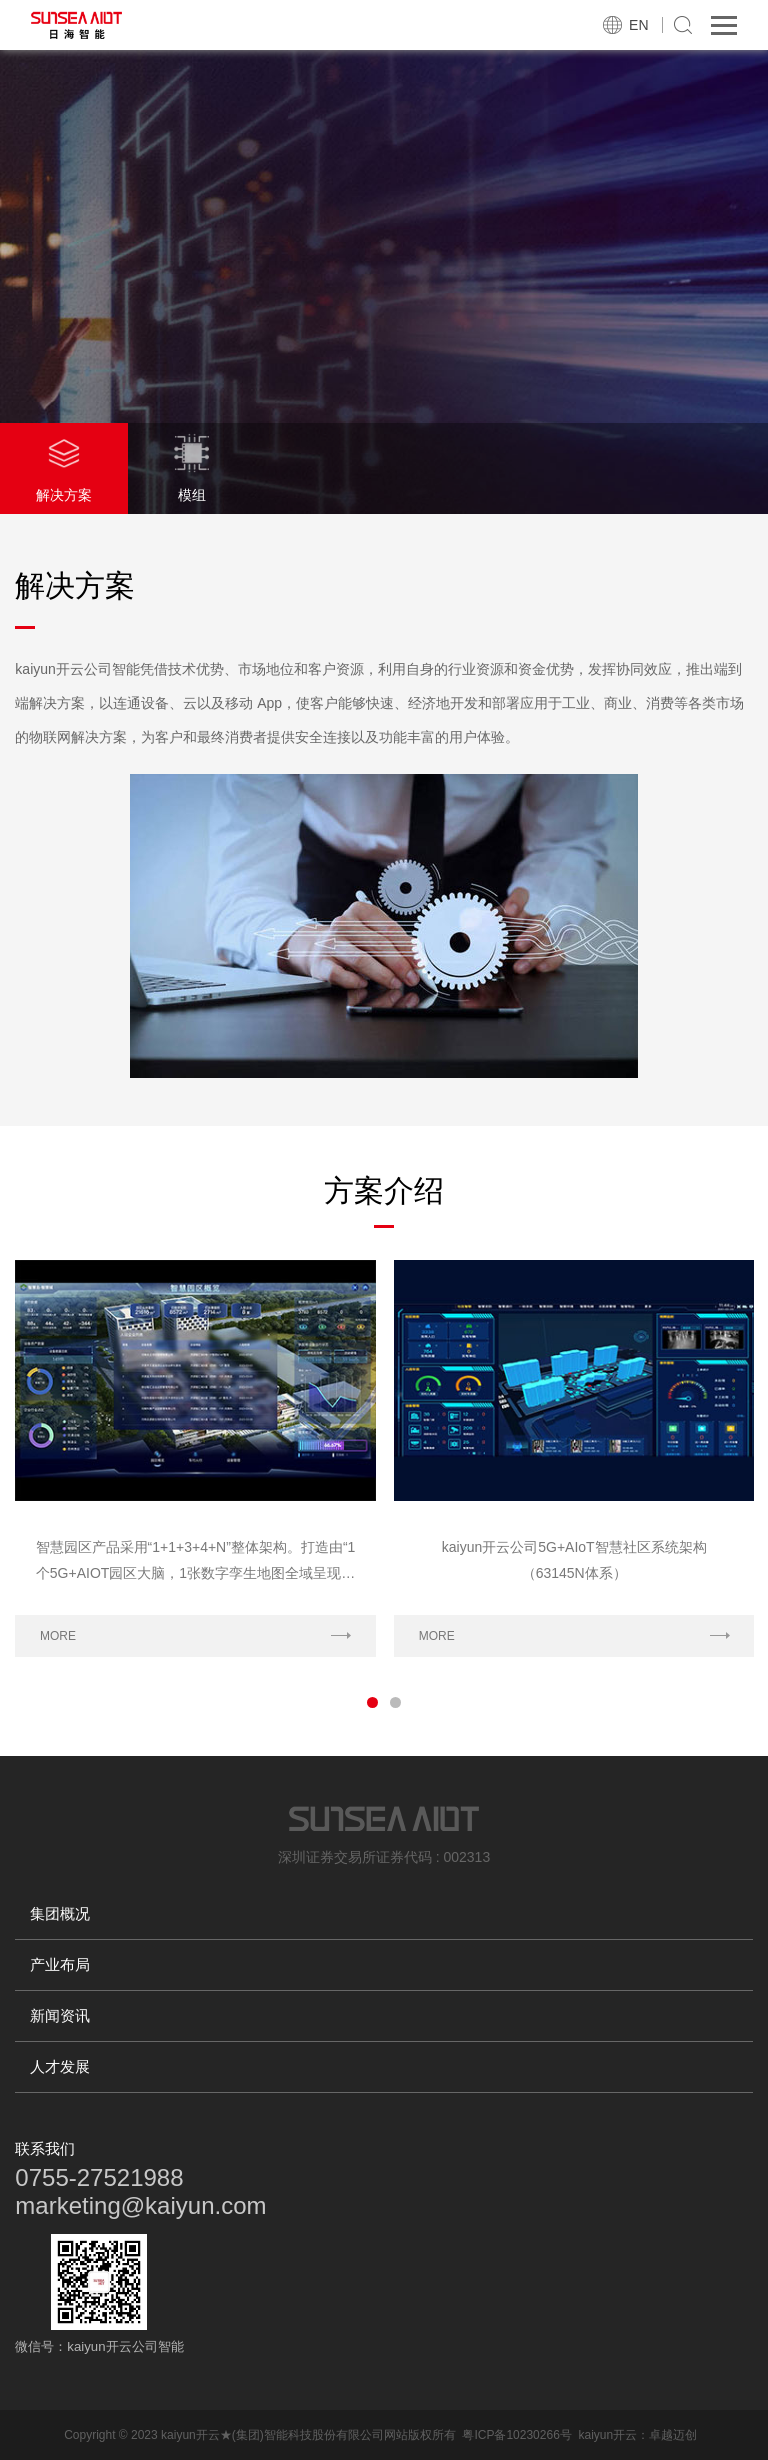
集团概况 (60, 1913)
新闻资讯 (60, 2015)
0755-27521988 (99, 2177)
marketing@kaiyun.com (140, 2205)
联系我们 (45, 2148)
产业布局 (60, 1964)
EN (638, 25)
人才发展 (60, 2066)
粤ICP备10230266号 (516, 2435)
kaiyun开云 (607, 2435)
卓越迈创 (673, 2435)
